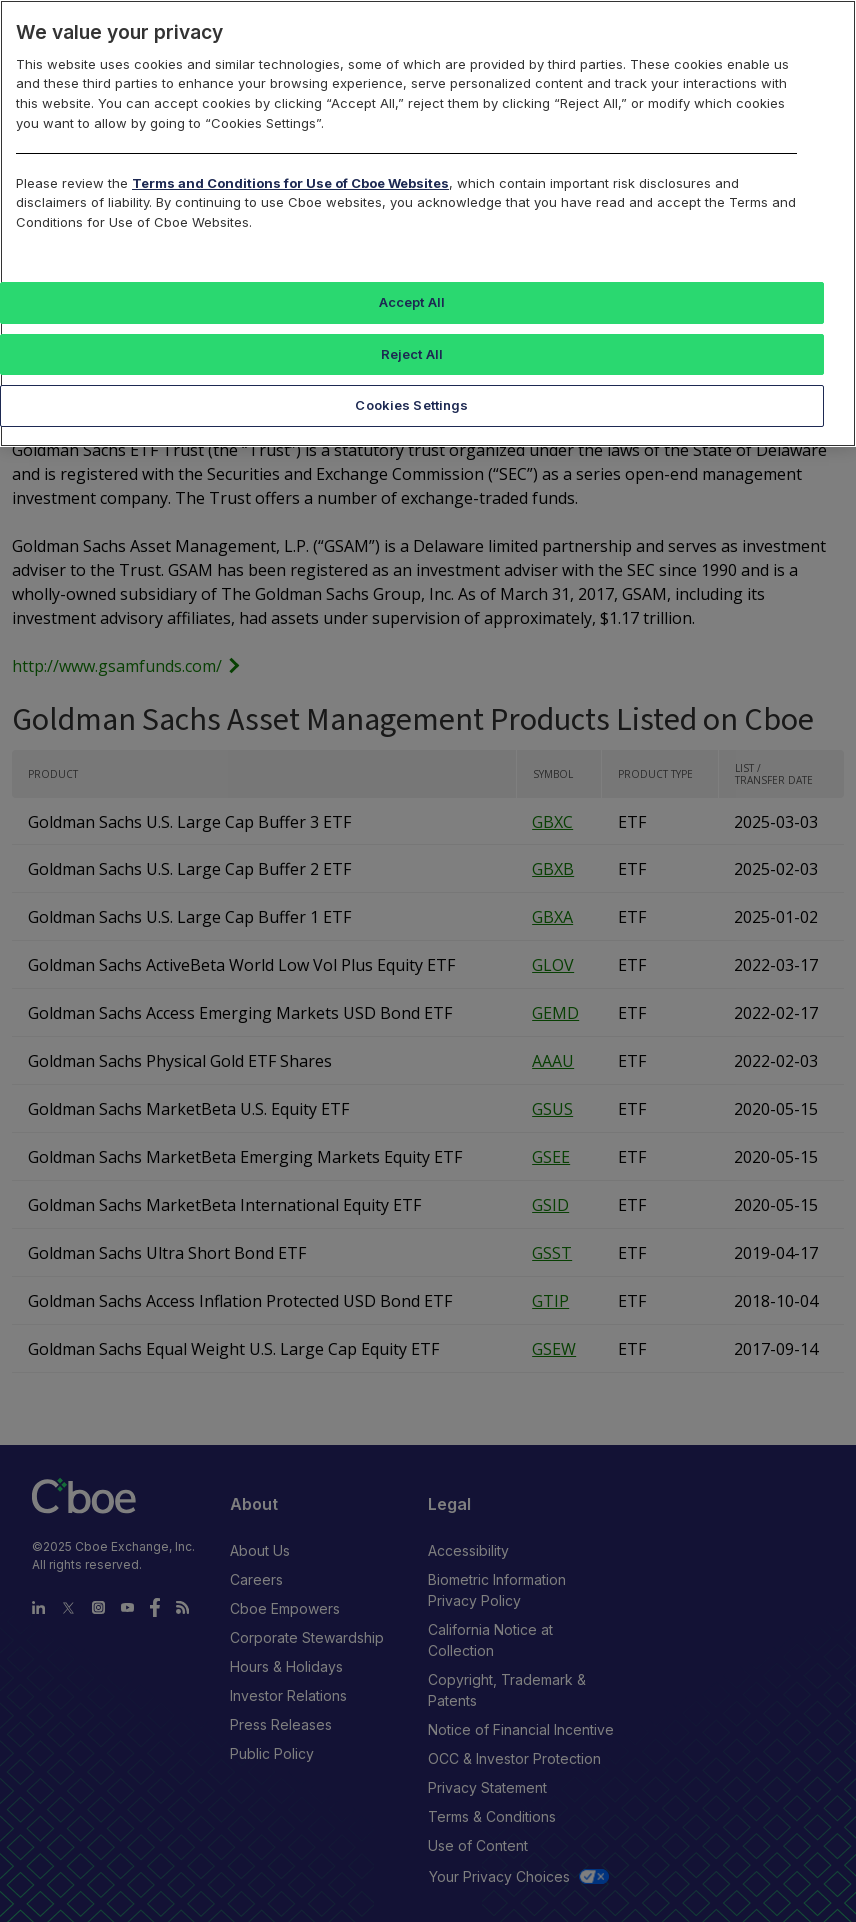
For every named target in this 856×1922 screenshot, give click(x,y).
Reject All (412, 354)
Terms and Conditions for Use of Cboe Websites (290, 183)
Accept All (412, 302)
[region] (428, 223)
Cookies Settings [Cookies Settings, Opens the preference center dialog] (411, 405)
